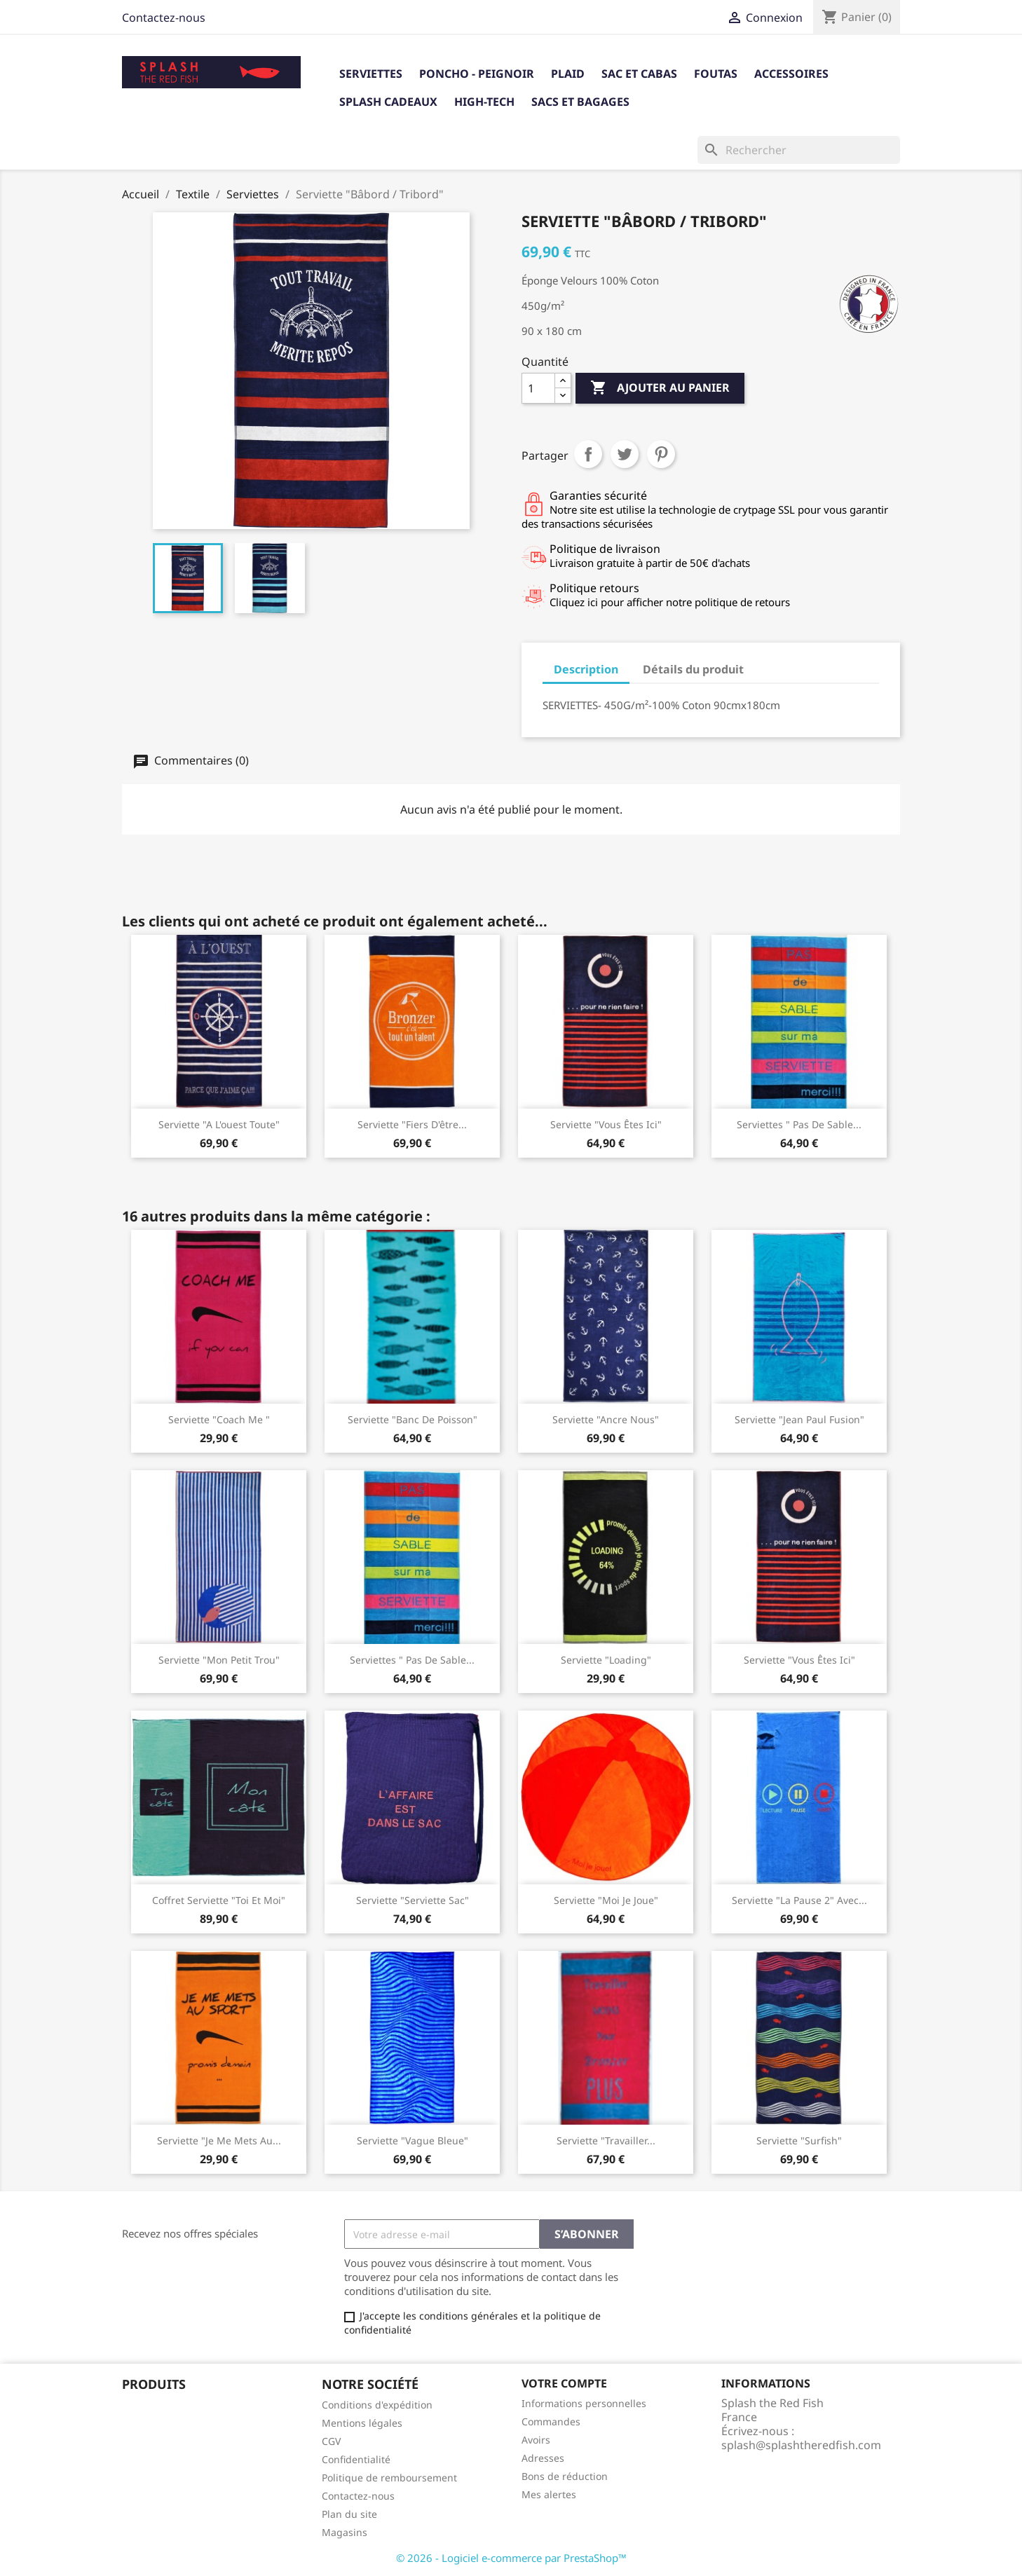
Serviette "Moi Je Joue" (606, 1900)
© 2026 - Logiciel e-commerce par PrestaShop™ (511, 2558)
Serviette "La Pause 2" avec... (799, 1900)
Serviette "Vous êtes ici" (606, 1124)
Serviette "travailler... (606, 2140)
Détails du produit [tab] (693, 669)
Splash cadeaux (388, 101)
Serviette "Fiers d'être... (412, 1124)
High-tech (484, 101)
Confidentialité (356, 2459)
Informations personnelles (584, 2403)
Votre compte (564, 2383)
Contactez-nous (163, 17)
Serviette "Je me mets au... (219, 2140)
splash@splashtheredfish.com (801, 2445)
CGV (331, 2441)
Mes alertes (549, 2494)
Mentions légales (362, 2423)
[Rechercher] (798, 150)
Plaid (568, 73)
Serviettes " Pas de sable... (799, 1124)
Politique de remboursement (389, 2477)
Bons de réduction (565, 2476)
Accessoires (791, 73)
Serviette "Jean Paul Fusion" (799, 1419)
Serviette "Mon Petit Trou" (219, 1659)
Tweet (625, 454)
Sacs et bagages (580, 101)
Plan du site (349, 2514)
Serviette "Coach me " (219, 1419)
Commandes (551, 2421)
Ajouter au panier (660, 388)
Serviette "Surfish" (799, 2140)
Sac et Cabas (639, 73)
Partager (588, 454)
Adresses (543, 2458)
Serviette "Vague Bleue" (412, 2140)
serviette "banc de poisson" (412, 1419)
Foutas (715, 73)
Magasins (344, 2532)
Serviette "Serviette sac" (412, 1900)
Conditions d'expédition (377, 2404)
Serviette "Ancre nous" (605, 1419)
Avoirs (536, 2439)
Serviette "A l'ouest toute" (219, 1124)
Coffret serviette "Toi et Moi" (218, 1900)
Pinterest (661, 454)
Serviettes (370, 73)
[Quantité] (538, 388)
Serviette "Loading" (606, 1659)
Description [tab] (586, 669)
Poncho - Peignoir (476, 73)
